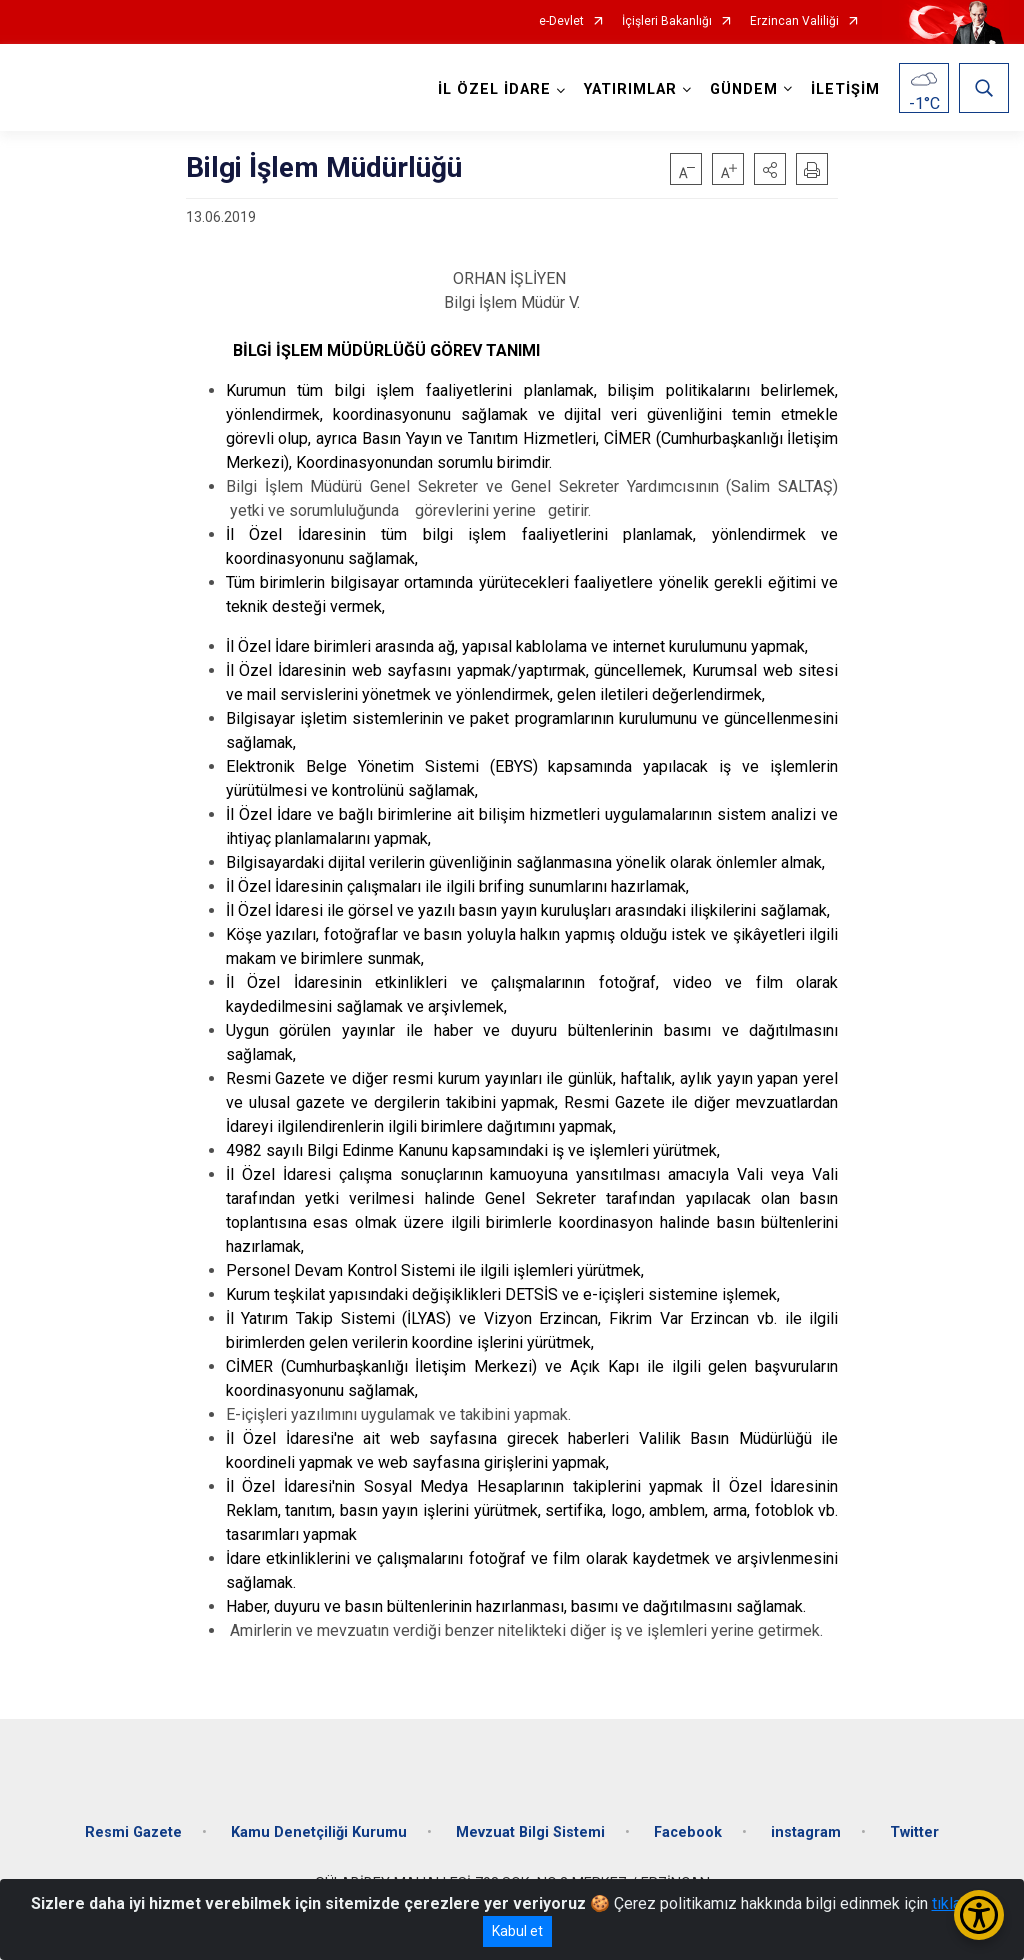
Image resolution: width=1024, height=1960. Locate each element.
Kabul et (517, 1931)
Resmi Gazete (133, 1831)
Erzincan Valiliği (794, 21)
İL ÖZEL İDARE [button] (494, 89)
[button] (770, 169)
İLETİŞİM (845, 89)
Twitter (914, 1831)
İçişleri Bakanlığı (667, 21)
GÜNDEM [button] (744, 89)
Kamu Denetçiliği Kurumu (319, 1831)
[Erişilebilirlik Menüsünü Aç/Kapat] (979, 1915)
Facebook (688, 1831)
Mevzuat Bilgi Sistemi (530, 1831)
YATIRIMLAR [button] (630, 89)
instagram (806, 1831)
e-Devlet (561, 21)
